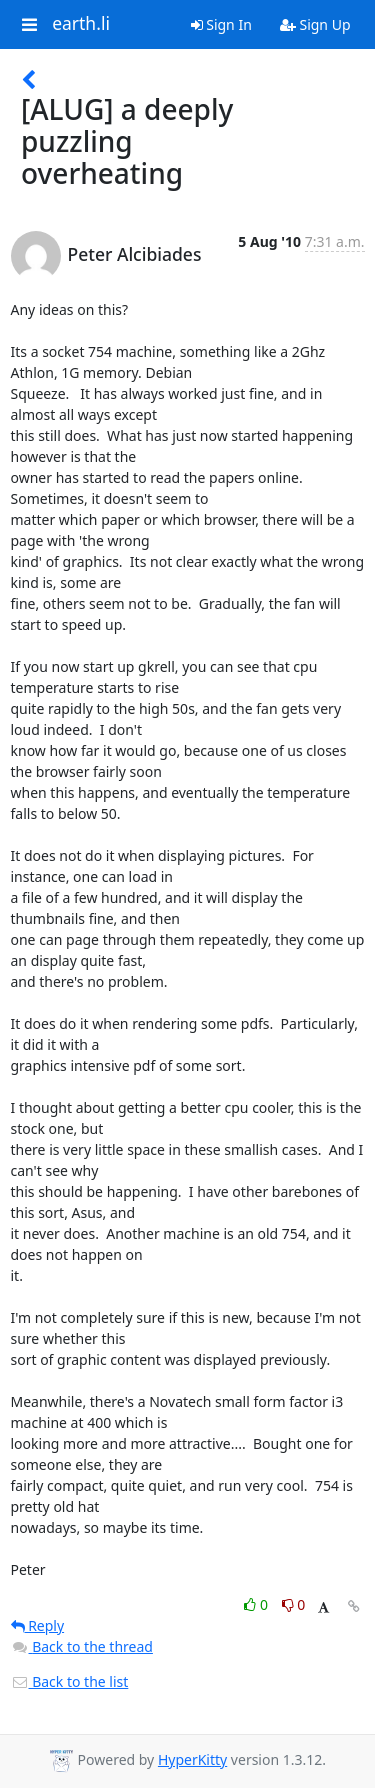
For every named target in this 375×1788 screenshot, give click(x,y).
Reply (38, 1625)
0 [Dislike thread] (294, 1604)
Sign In (221, 24)
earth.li (81, 24)
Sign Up (315, 24)
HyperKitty (192, 1759)
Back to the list (70, 1681)
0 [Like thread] (257, 1604)
